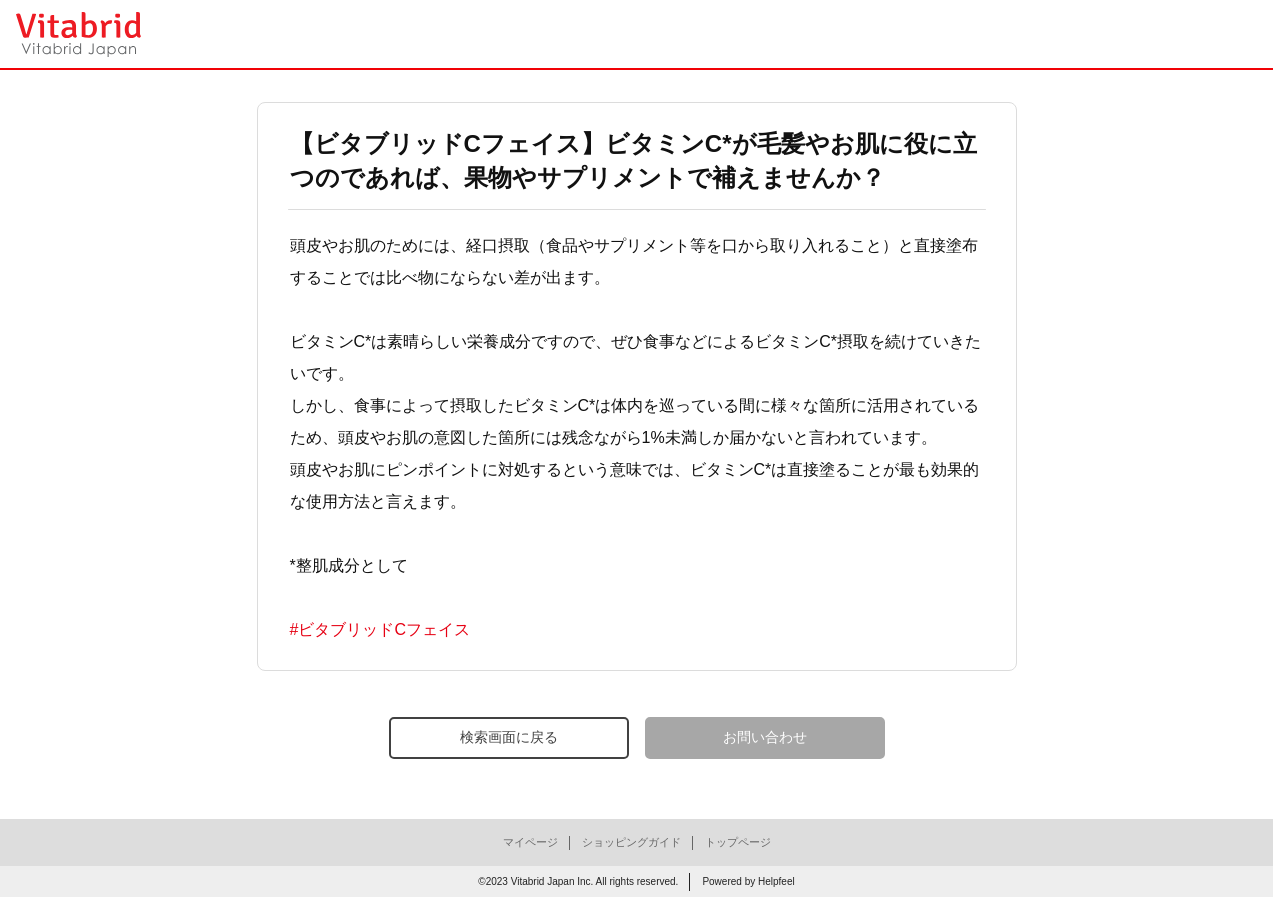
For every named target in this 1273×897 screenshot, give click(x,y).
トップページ (738, 842)
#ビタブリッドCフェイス (380, 629)
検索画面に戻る (509, 737)
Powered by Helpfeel (748, 881)
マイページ (530, 842)
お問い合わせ (765, 737)
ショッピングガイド (631, 842)
